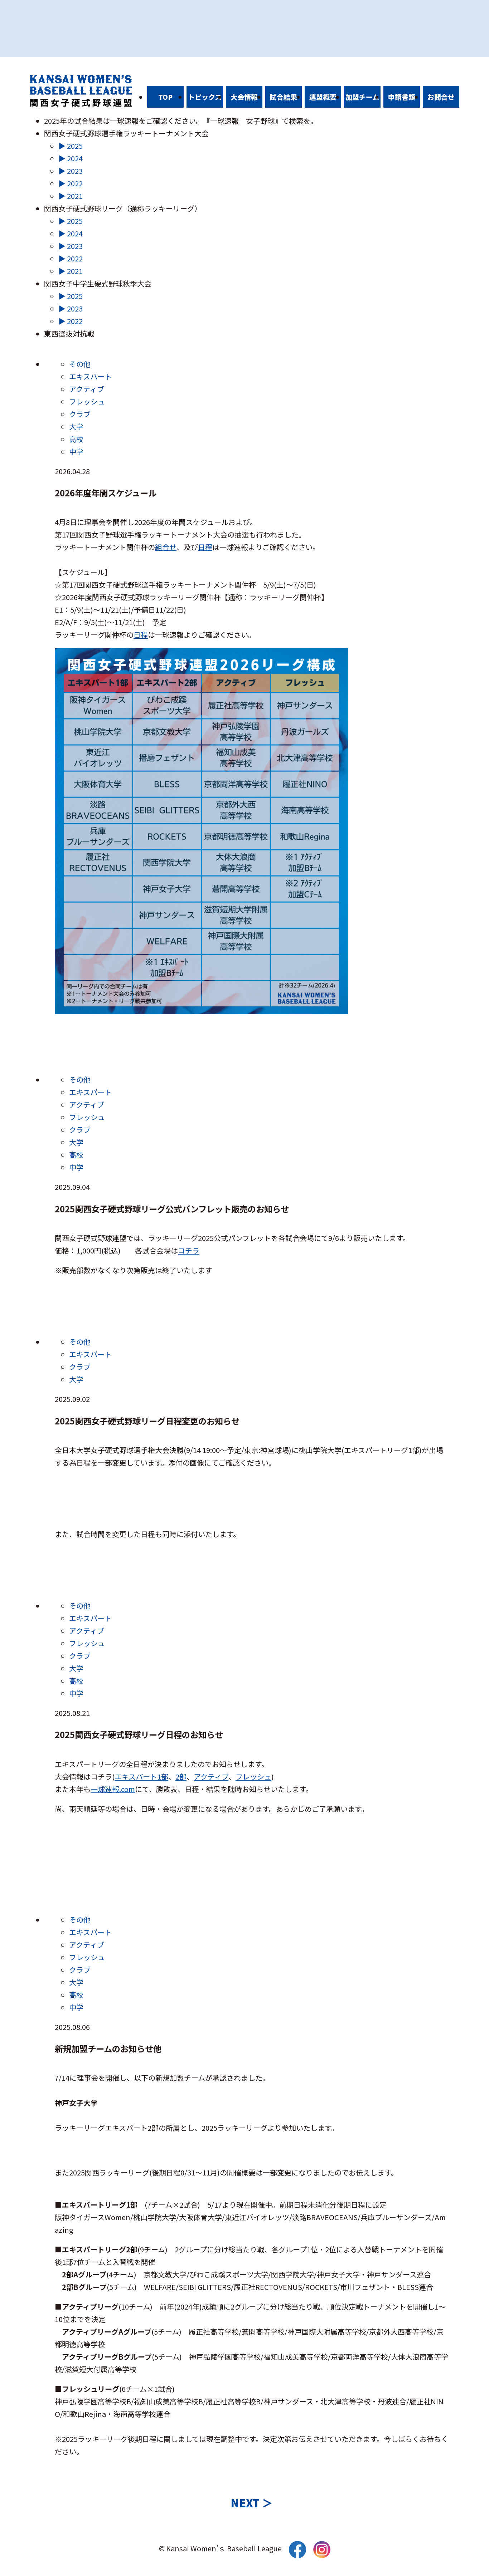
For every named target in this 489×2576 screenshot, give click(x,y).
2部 (181, 1776)
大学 (76, 426)
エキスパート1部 (141, 1776)
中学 (76, 451)
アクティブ (86, 389)
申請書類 (401, 97)
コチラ (188, 1250)
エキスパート (90, 376)
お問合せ (441, 97)
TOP (165, 97)
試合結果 (283, 97)
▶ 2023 (70, 171)
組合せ (165, 547)
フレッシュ (87, 401)
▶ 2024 (70, 158)
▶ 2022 (70, 183)
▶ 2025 (70, 146)
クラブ (80, 414)
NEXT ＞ (252, 2503)
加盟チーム (362, 97)
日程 (205, 547)
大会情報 (244, 97)
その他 (80, 364)
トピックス (205, 97)
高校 (76, 439)
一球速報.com (113, 1789)
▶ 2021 (70, 196)
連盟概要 (323, 97)
